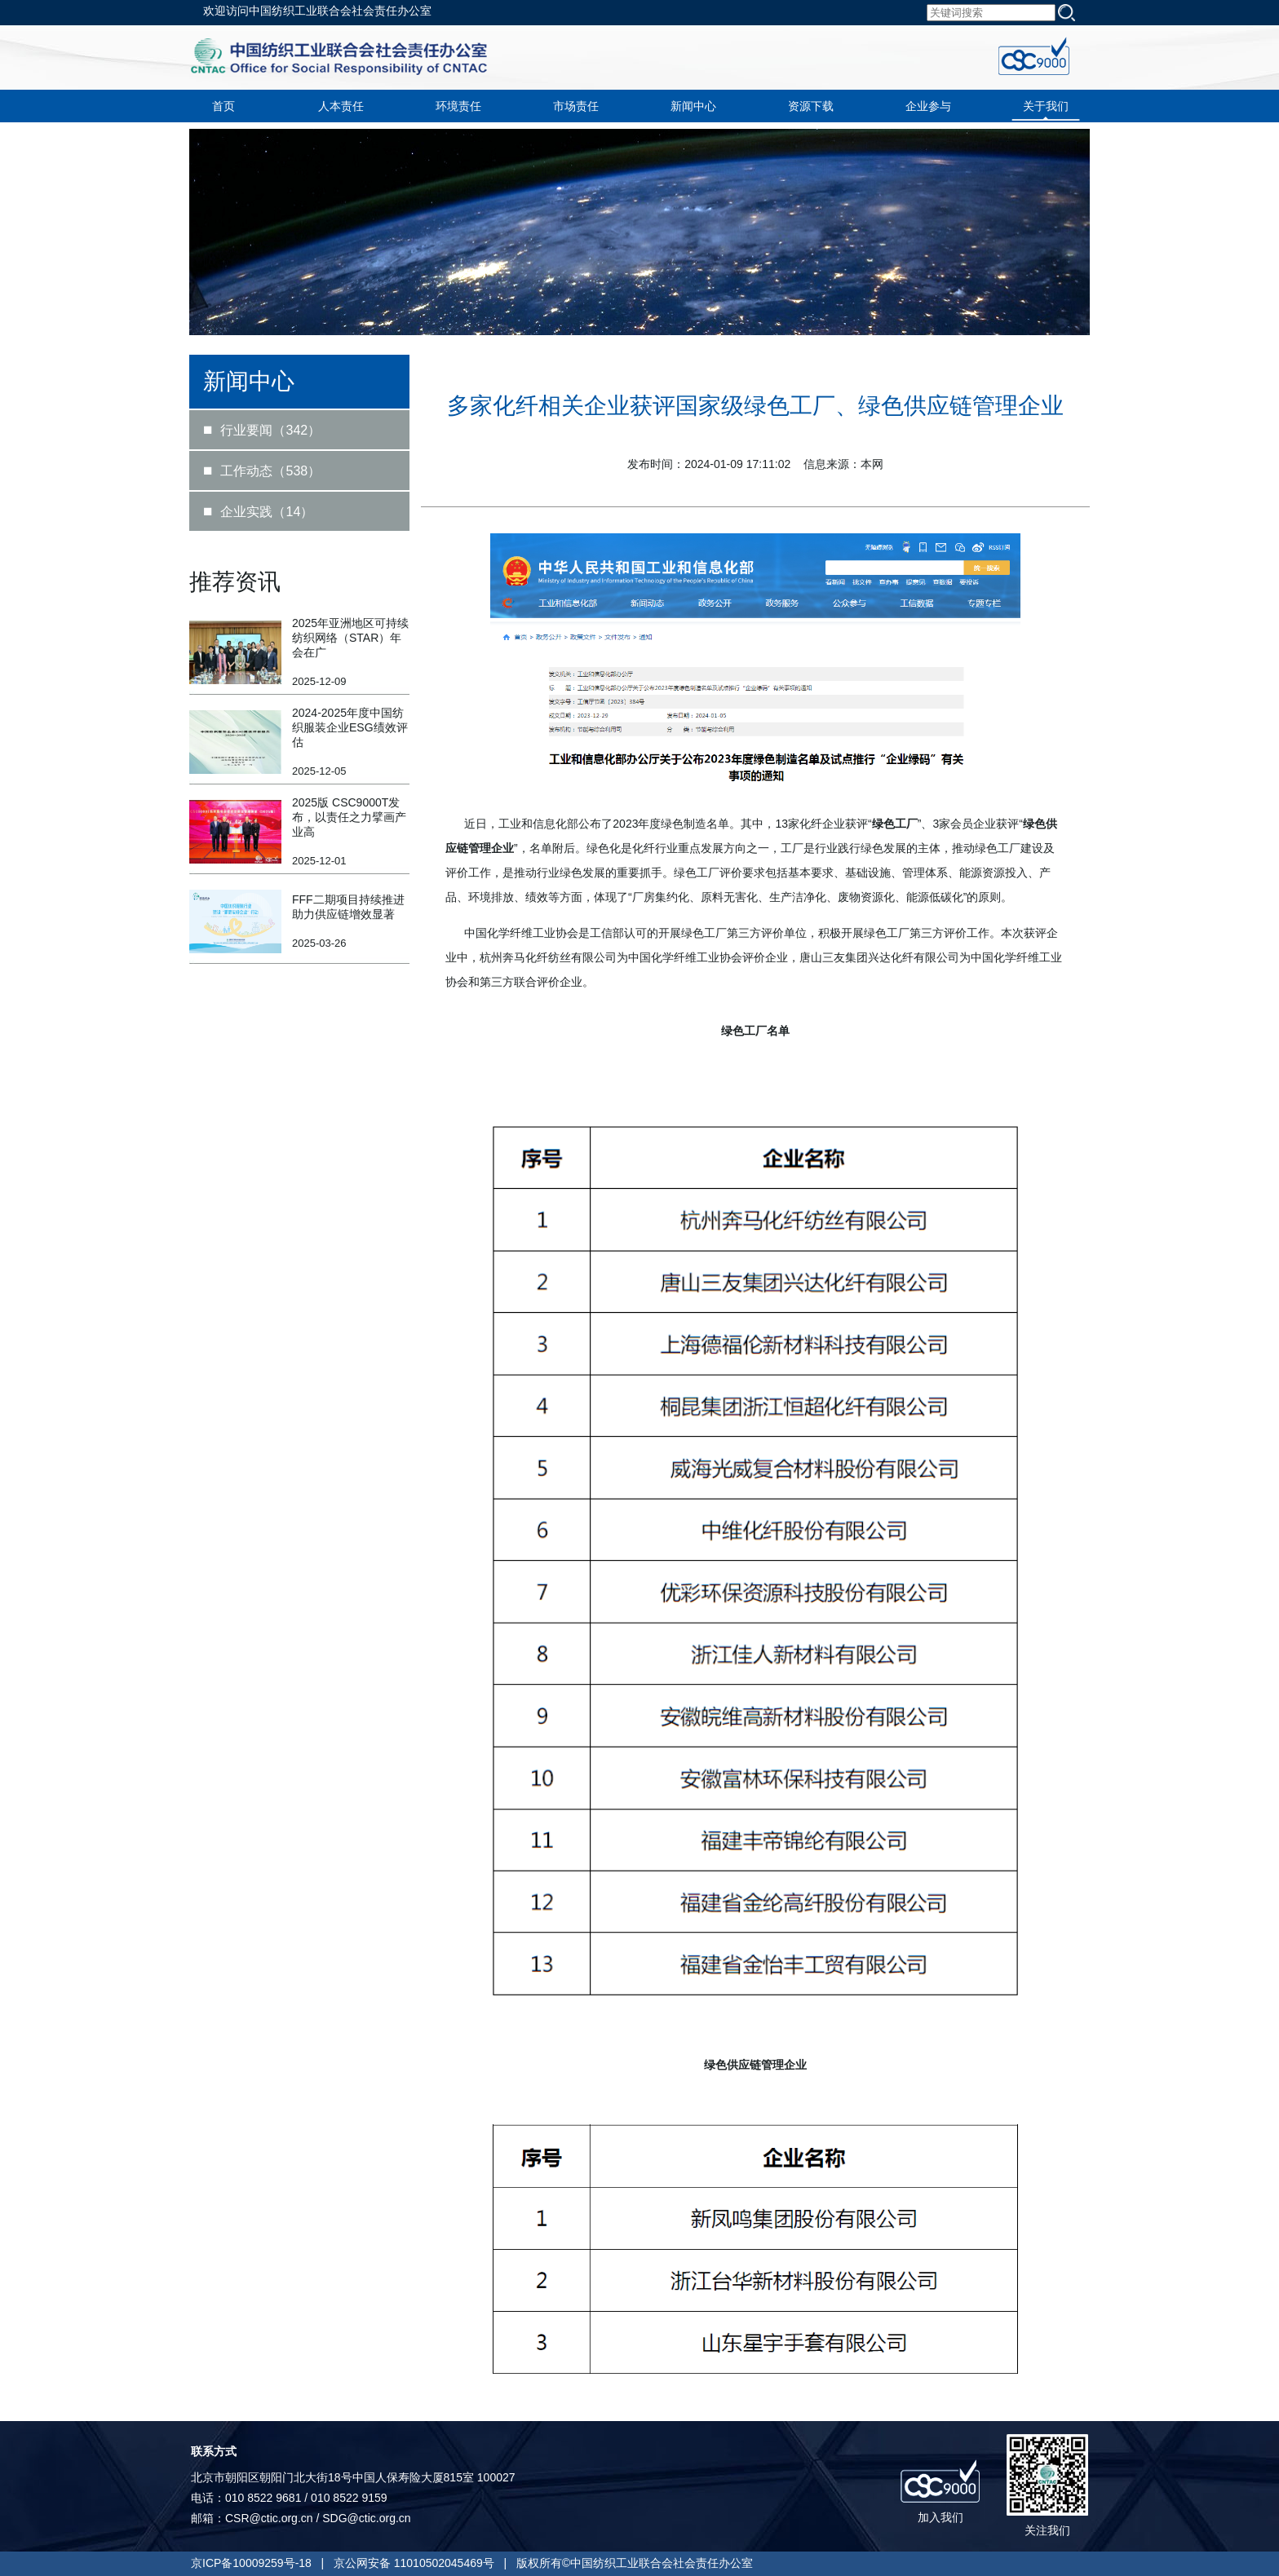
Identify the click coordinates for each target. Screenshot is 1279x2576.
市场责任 (576, 106)
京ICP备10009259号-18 (251, 2562)
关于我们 (1046, 106)
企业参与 (928, 106)
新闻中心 (693, 106)
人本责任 (341, 106)
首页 (223, 106)
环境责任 (458, 106)
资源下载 (811, 106)
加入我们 (940, 2517)
